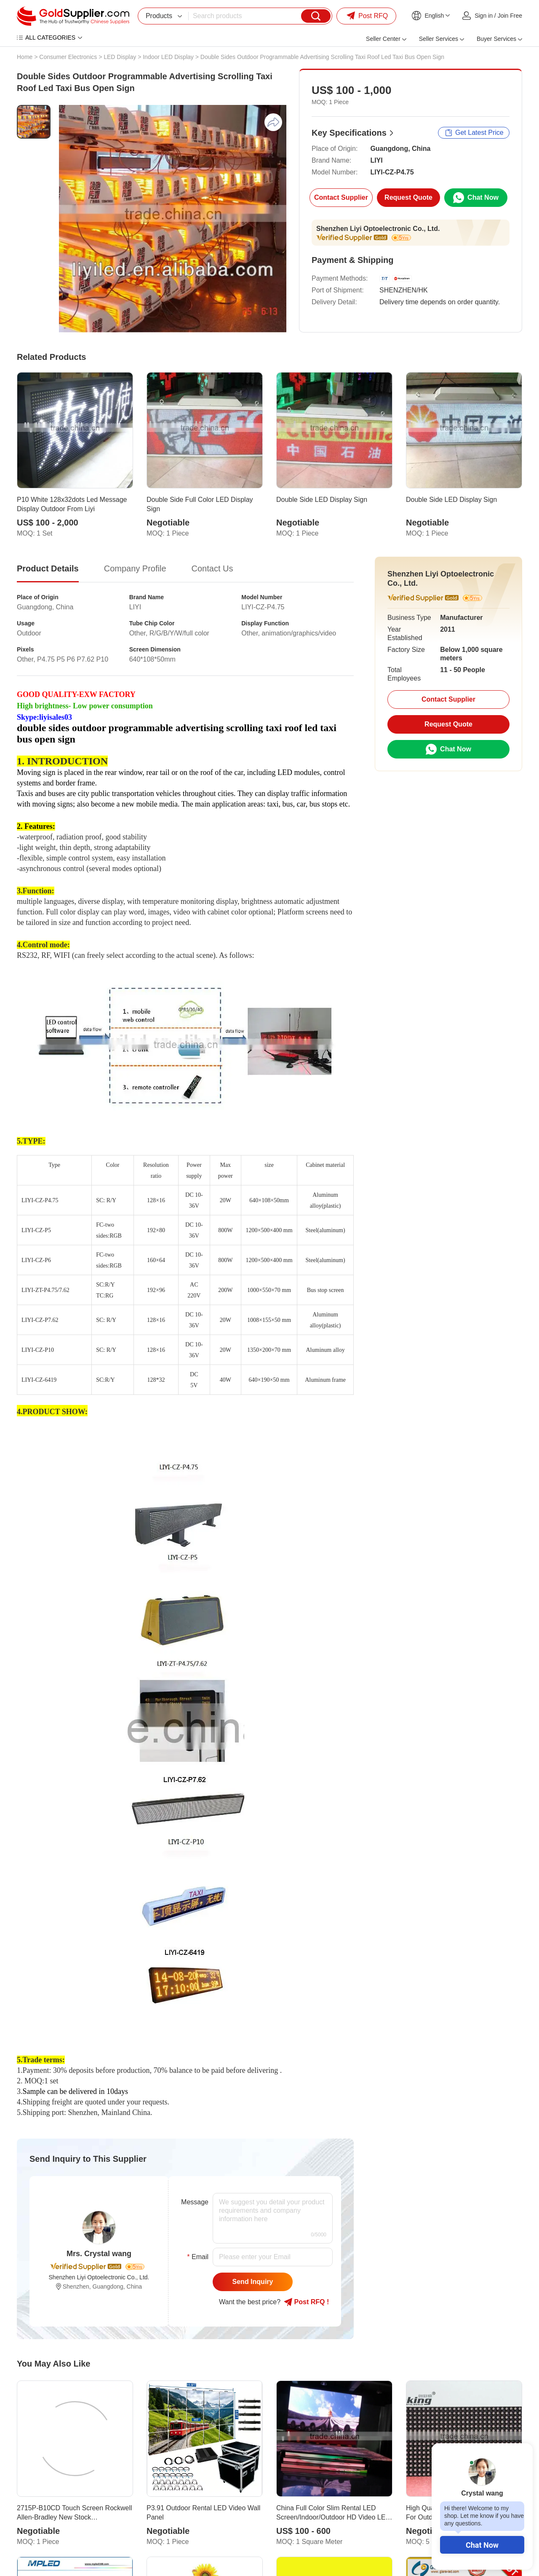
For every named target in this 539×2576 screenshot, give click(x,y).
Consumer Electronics (68, 57)
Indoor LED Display (168, 57)
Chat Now (482, 2545)
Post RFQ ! (306, 2302)
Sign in (484, 15)
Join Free (510, 15)
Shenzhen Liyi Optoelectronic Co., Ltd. (378, 228)
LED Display (120, 57)
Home (24, 57)
